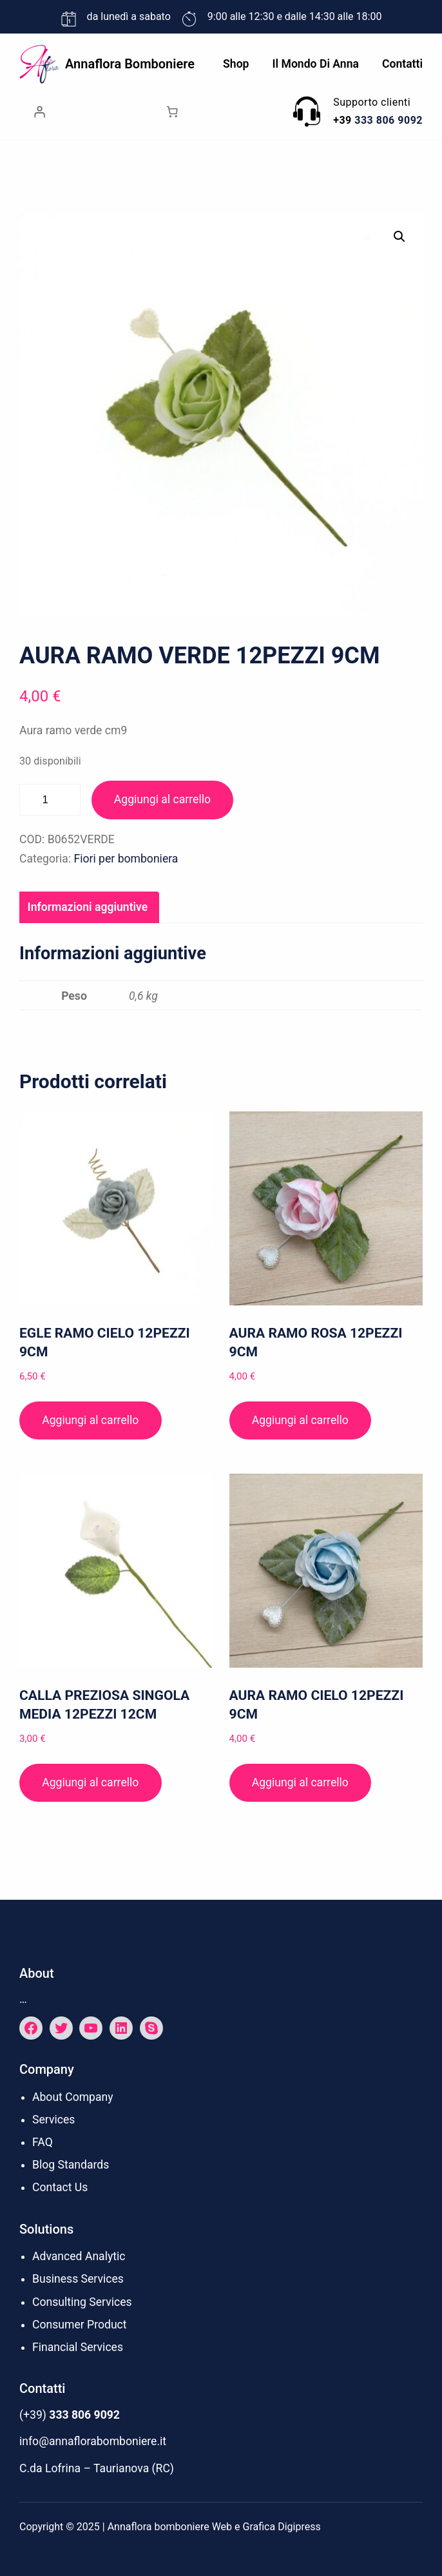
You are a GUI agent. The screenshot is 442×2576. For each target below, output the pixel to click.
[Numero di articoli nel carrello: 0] (172, 111)
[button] (399, 236)
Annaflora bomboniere (130, 64)
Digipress (299, 2527)
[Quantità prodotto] (50, 799)
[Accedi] (39, 111)
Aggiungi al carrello (162, 799)
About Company (72, 2097)
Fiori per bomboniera (125, 858)
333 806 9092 (388, 120)
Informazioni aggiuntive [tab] (88, 907)
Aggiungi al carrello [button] (90, 1420)
